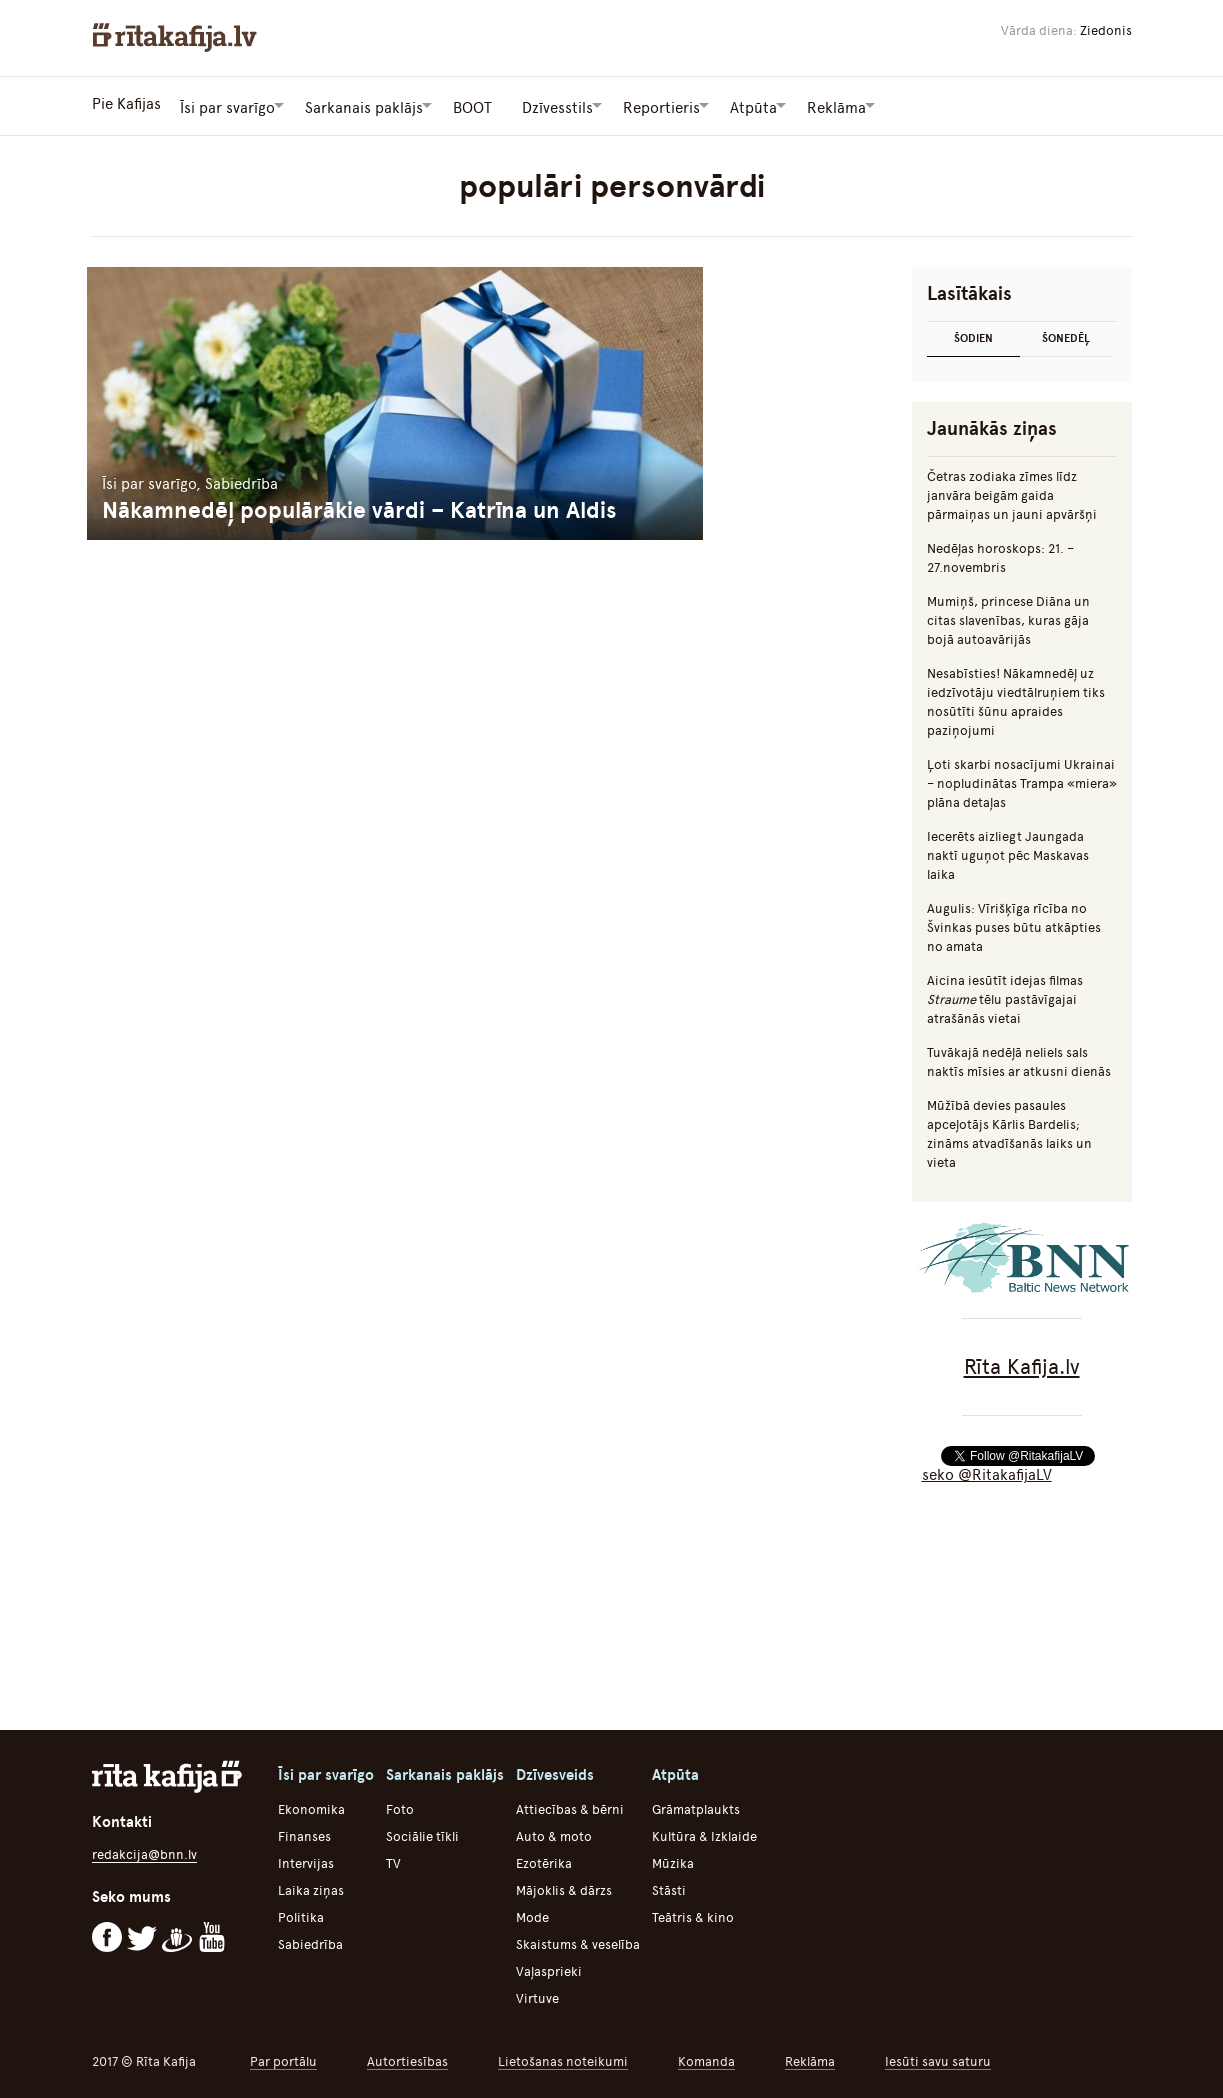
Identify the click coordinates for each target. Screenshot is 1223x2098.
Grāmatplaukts (696, 1806)
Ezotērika (544, 1860)
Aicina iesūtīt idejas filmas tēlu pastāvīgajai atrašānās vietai (1005, 996)
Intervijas (306, 1860)
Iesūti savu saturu (938, 2058)
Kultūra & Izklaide (704, 1833)
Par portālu (283, 2058)
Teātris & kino (693, 1914)
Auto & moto (554, 1833)
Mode (532, 1914)
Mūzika (673, 1860)
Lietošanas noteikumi (563, 2058)
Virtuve (537, 1995)
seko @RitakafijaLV (987, 1472)
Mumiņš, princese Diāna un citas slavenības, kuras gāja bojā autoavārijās (1008, 617)
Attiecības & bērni (570, 1806)
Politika (301, 1914)
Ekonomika (311, 1806)
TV (393, 1860)
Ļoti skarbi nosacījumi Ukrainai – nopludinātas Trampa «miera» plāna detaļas (1022, 780)
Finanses (304, 1833)
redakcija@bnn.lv (144, 1851)
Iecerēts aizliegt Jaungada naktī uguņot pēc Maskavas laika (1008, 852)
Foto (400, 1806)
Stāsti (669, 1887)
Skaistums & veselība (578, 1941)
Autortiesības (407, 2058)
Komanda (706, 2058)
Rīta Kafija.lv (1022, 1363)
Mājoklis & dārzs (564, 1887)
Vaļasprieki (549, 1968)
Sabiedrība (310, 1941)
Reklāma (810, 2058)
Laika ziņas (311, 1887)
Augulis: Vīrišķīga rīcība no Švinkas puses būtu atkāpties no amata (1014, 924)
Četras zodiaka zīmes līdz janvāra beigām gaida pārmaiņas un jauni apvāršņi (1012, 492)
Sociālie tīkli (422, 1833)
